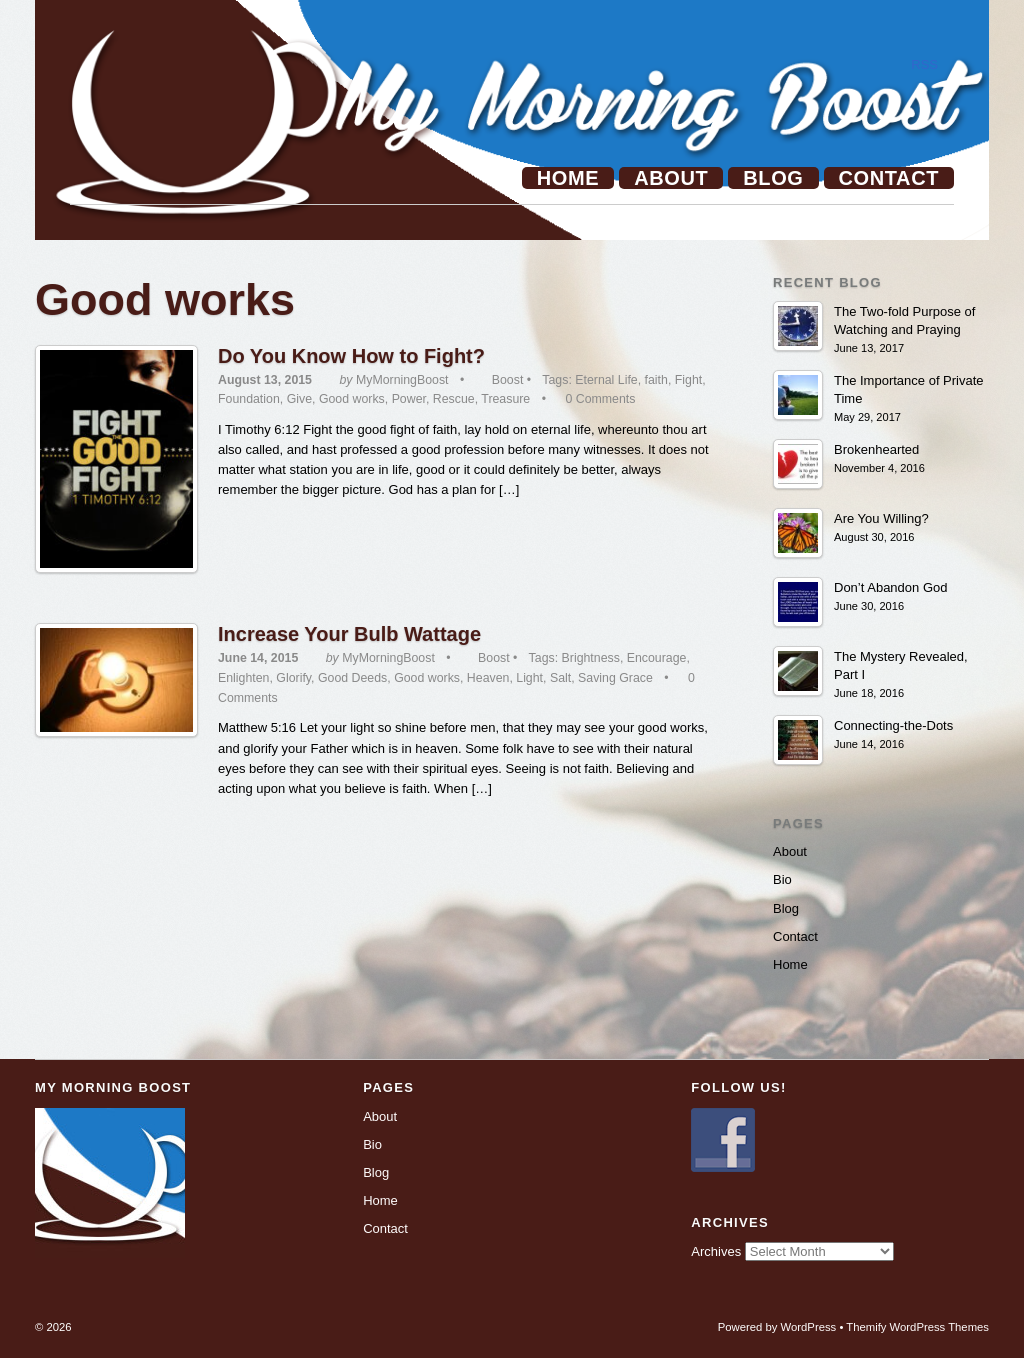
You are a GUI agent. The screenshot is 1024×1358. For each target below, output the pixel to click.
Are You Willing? (881, 518)
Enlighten (243, 678)
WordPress (809, 1327)
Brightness (591, 658)
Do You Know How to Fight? (351, 356)
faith (656, 380)
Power (409, 399)
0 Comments (600, 399)
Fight (688, 380)
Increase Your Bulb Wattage (349, 634)
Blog (773, 178)
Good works (352, 399)
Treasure (505, 399)
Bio (782, 879)
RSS (924, 64)
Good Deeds (352, 678)
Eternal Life (606, 380)
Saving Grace (615, 678)
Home (568, 178)
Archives (716, 1251)
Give (299, 399)
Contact (889, 178)
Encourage (657, 658)
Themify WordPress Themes (917, 1327)
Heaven (488, 678)
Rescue (454, 399)
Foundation (249, 399)
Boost (508, 380)
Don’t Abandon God (890, 587)
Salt (560, 678)
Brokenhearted (876, 449)
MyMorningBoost (402, 380)
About (671, 178)
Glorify (293, 678)
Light (529, 678)
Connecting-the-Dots (893, 725)
